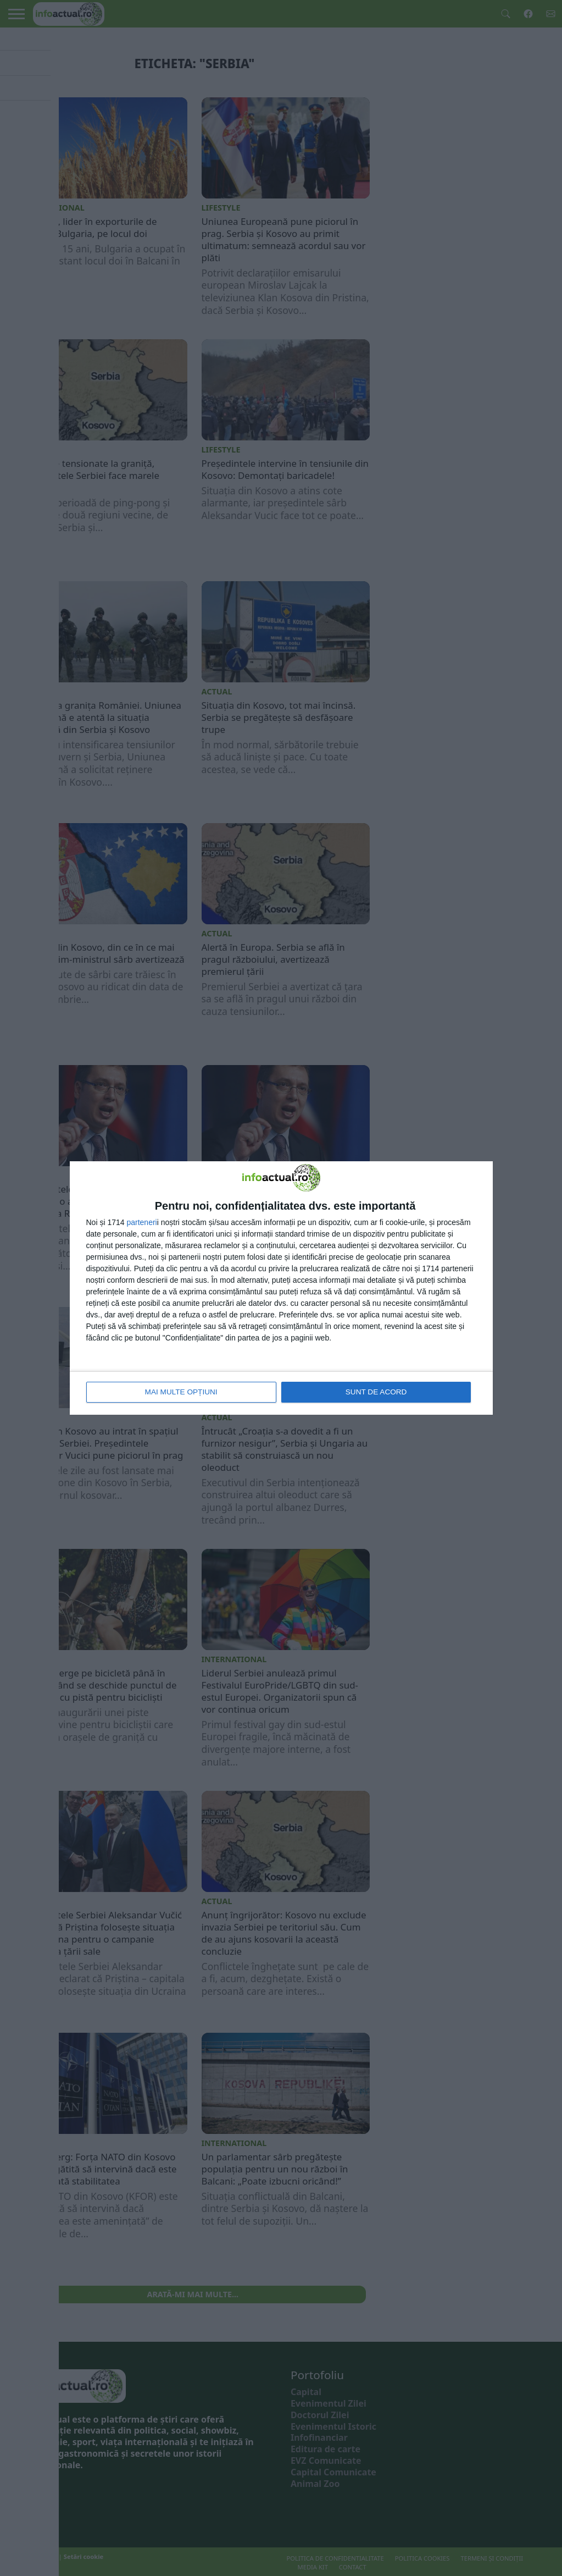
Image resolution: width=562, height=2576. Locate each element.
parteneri (141, 1223)
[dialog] (281, 1288)
